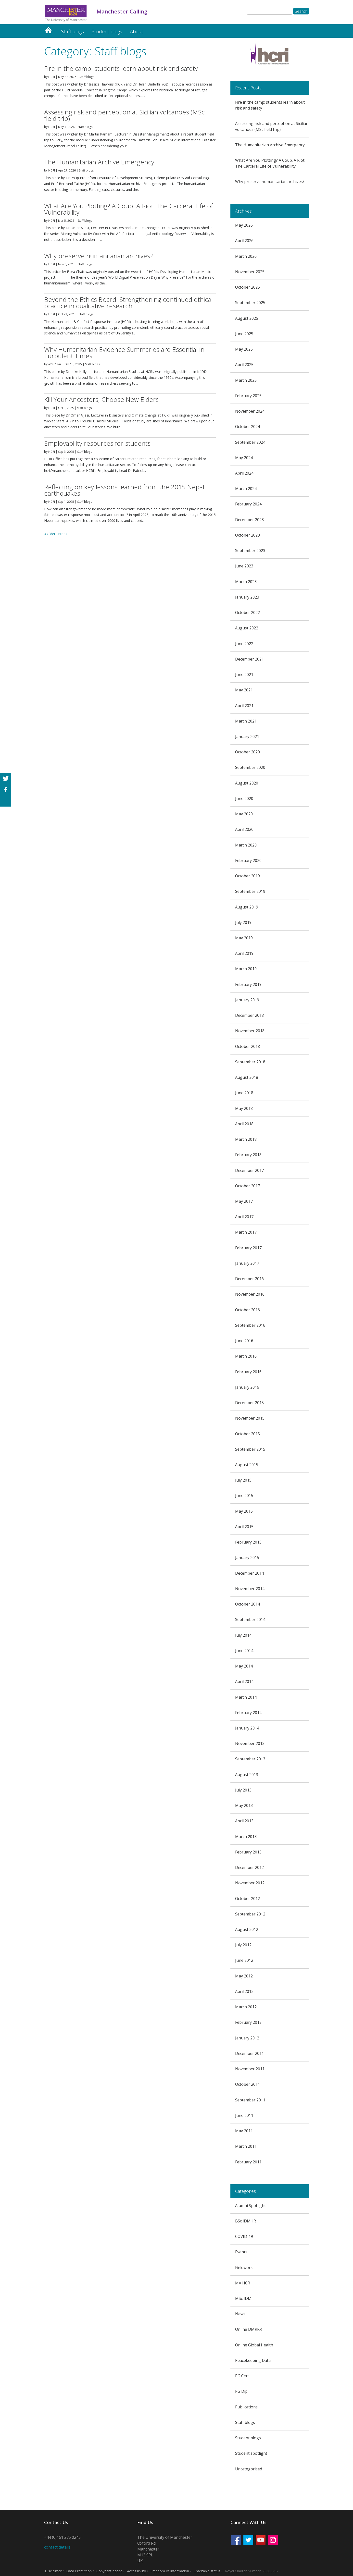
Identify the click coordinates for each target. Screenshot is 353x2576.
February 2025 (248, 395)
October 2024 (247, 426)
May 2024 (244, 457)
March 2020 (246, 845)
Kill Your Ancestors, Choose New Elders (101, 399)
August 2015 (246, 1464)
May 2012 (244, 1976)
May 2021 (244, 690)
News (240, 2314)
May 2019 (244, 938)
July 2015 (243, 1480)
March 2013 (246, 1836)
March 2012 (246, 2007)
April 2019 (244, 953)
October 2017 (247, 1186)
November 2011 (250, 2069)
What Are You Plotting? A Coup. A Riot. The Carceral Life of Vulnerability (128, 209)
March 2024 (246, 488)
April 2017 (244, 1216)
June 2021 (244, 674)
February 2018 (248, 1154)
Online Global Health (254, 2345)
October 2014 (247, 1604)
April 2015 (244, 1526)
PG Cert (242, 2376)
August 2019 (246, 907)
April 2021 (244, 705)
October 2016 (247, 1310)
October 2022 (247, 612)
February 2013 (248, 1852)
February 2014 (248, 1712)
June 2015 (244, 1495)
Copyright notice (109, 2571)
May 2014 (244, 1666)
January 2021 (247, 736)
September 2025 (250, 302)
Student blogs (107, 31)
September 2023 (250, 550)
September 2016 (250, 1325)
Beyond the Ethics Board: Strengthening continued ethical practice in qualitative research (128, 302)
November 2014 (250, 1588)
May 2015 (244, 1511)
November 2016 (250, 1294)
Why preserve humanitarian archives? (98, 255)
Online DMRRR (248, 2329)
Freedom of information (170, 2571)
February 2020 (248, 860)
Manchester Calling (48, 29)
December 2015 (249, 1402)
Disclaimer (53, 2571)
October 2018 (247, 1046)
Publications (246, 2407)
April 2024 (244, 473)
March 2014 (246, 1697)
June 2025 (244, 333)
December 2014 (249, 1573)
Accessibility (136, 2571)
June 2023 (244, 566)
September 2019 (250, 891)
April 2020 (244, 829)
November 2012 (250, 1883)
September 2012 (250, 1914)
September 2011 (250, 2100)
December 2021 (249, 659)
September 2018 (250, 1062)
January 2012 (247, 2038)
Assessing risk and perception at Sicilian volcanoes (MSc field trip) (124, 115)
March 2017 (246, 1232)
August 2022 (246, 628)
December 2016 (249, 1278)
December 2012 (249, 1867)
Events (241, 2252)
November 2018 (250, 1030)
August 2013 (246, 1774)
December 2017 (249, 1170)
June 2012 (244, 1960)
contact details (57, 2547)
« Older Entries (55, 533)
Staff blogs (72, 31)
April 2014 (244, 1681)
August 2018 (246, 1077)
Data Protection (79, 2571)
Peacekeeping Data (253, 2360)
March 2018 (246, 1139)
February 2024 (248, 504)
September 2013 (250, 1759)
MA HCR (242, 2283)
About (136, 31)
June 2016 (244, 1340)
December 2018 (249, 1015)
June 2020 (244, 798)
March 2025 (246, 380)
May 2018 (244, 1108)
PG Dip (241, 2391)
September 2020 (250, 767)
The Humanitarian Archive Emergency (100, 162)
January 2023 (247, 597)
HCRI (51, 77)
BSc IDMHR (245, 2221)
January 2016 (247, 1387)
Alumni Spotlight (250, 2205)
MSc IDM (243, 2298)
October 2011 (247, 2084)
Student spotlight (251, 2453)
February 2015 (248, 1542)
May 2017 (244, 1201)
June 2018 (244, 1092)
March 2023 (246, 581)
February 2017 (248, 1248)
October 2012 (247, 1898)
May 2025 (244, 349)
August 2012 (246, 1929)
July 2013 (243, 1790)
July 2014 (243, 1635)
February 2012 (248, 2022)
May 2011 (244, 2131)
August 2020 (246, 783)
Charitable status (207, 2571)
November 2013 (250, 1743)
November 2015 (250, 1418)
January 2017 (247, 1263)
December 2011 (249, 2053)
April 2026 (244, 240)
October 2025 (247, 287)
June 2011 (244, 2115)
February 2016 (248, 1371)
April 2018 (244, 1124)
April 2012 (244, 1991)
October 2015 (247, 1433)
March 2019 (246, 968)
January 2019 (247, 1000)
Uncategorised (248, 2469)
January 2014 (247, 1728)
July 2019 (243, 922)
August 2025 (246, 318)
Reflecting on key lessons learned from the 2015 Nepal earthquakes (124, 490)
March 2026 (246, 256)
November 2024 (250, 411)
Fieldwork (244, 2267)
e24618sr (54, 364)
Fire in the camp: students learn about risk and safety (121, 68)
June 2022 (244, 643)
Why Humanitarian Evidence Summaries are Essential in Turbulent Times (124, 352)
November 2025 (250, 271)
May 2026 (244, 225)
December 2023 (249, 519)
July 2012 (243, 1945)
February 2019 (248, 984)
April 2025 (244, 364)
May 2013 (244, 1805)
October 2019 (247, 876)
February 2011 (248, 2162)
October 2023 (247, 535)
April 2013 (244, 1821)
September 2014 (250, 1619)
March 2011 (246, 2146)
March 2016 (246, 1356)
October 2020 (247, 752)
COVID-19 (244, 2236)
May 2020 (244, 814)
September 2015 (250, 1449)
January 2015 (247, 1557)
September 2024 (250, 442)
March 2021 (246, 721)
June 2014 (244, 1650)
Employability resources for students (97, 443)
